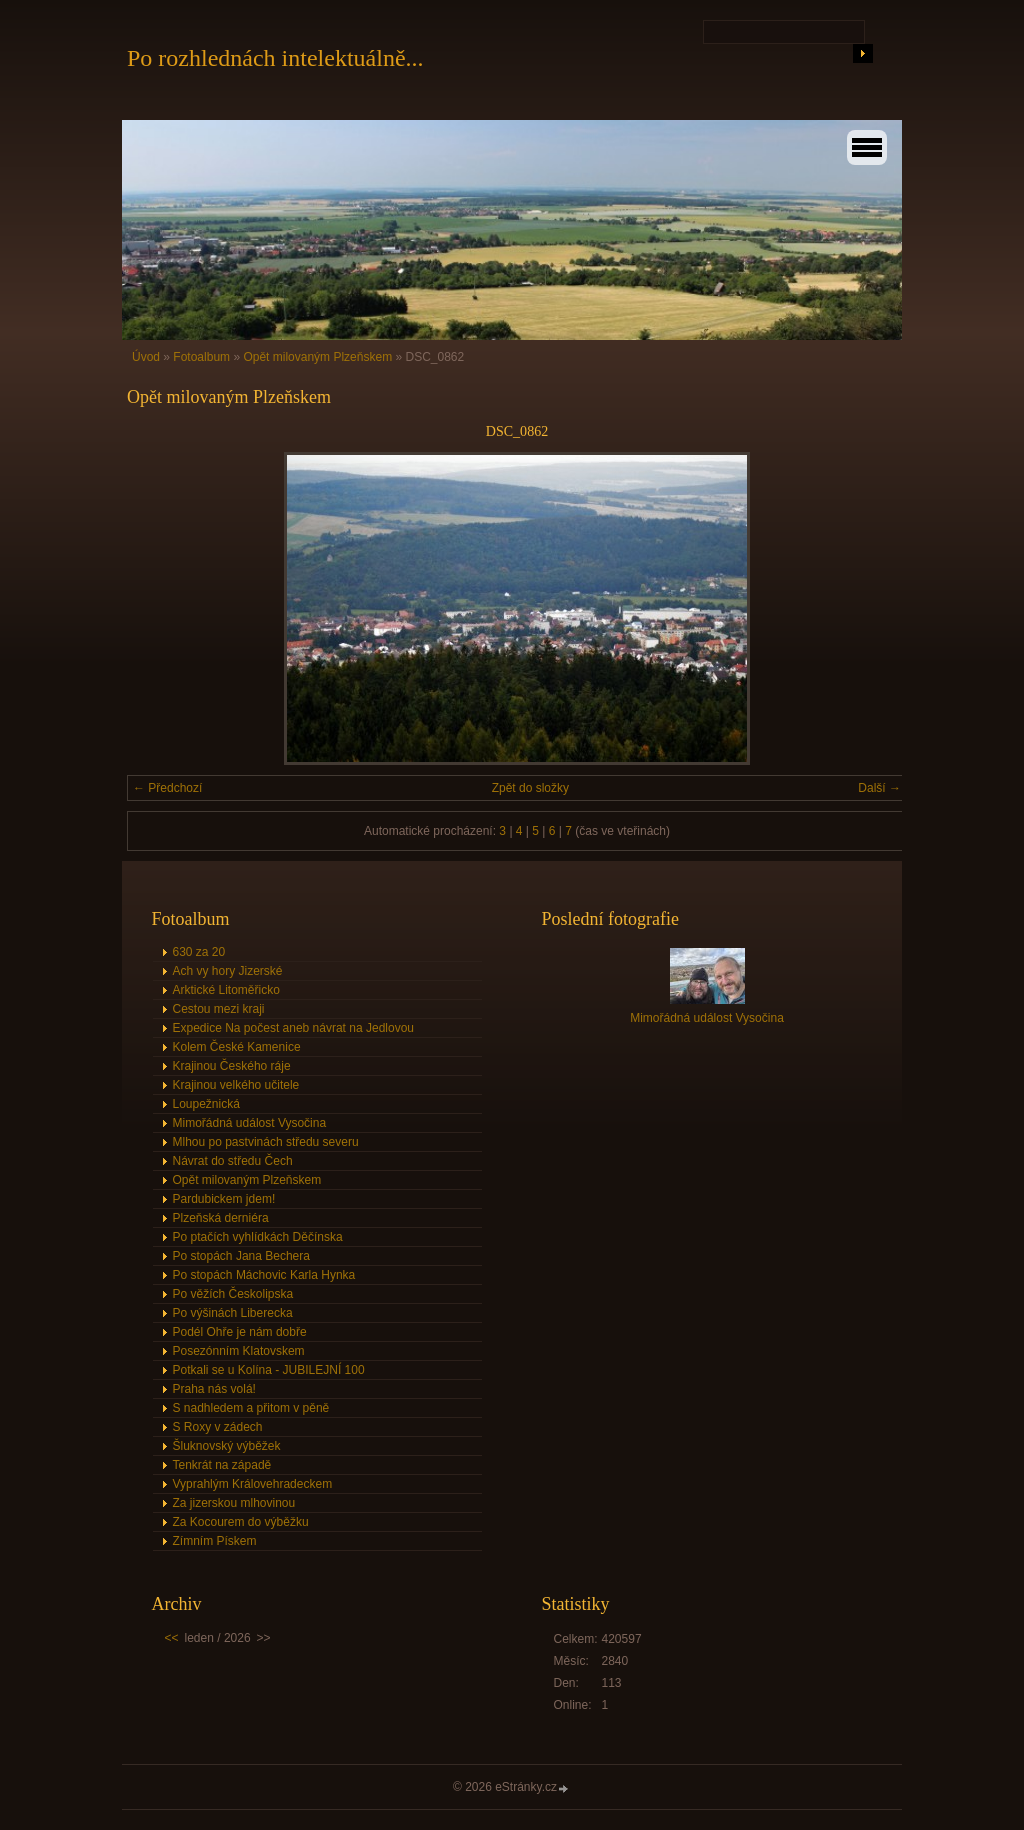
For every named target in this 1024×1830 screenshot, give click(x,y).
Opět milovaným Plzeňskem (317, 357)
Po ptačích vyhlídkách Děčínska (258, 1237)
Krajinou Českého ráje (232, 1066)
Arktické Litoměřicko (226, 990)
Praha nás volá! (214, 1389)
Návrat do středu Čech (233, 1161)
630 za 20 (199, 952)
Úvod (146, 357)
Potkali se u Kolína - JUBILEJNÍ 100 (269, 1370)
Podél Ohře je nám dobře (240, 1332)
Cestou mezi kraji (219, 1009)
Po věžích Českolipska (233, 1294)
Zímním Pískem (215, 1541)
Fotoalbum (201, 357)
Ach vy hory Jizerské (228, 971)
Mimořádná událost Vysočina (250, 1123)
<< (172, 1638)
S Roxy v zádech (218, 1427)
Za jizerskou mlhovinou (234, 1503)
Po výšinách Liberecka (233, 1313)
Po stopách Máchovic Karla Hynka (264, 1275)
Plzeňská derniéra (221, 1218)
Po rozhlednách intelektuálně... (275, 58)
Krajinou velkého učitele (236, 1085)
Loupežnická (206, 1104)
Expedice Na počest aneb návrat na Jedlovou (294, 1028)
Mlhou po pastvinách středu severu (266, 1142)
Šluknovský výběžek (227, 1446)
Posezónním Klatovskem (239, 1351)
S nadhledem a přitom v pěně (251, 1408)
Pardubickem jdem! (224, 1199)
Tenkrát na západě (222, 1465)
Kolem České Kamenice (237, 1047)
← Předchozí (167, 788)
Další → (879, 788)
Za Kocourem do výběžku (241, 1522)
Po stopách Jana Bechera (241, 1256)
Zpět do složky (530, 788)
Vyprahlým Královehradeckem (253, 1484)
